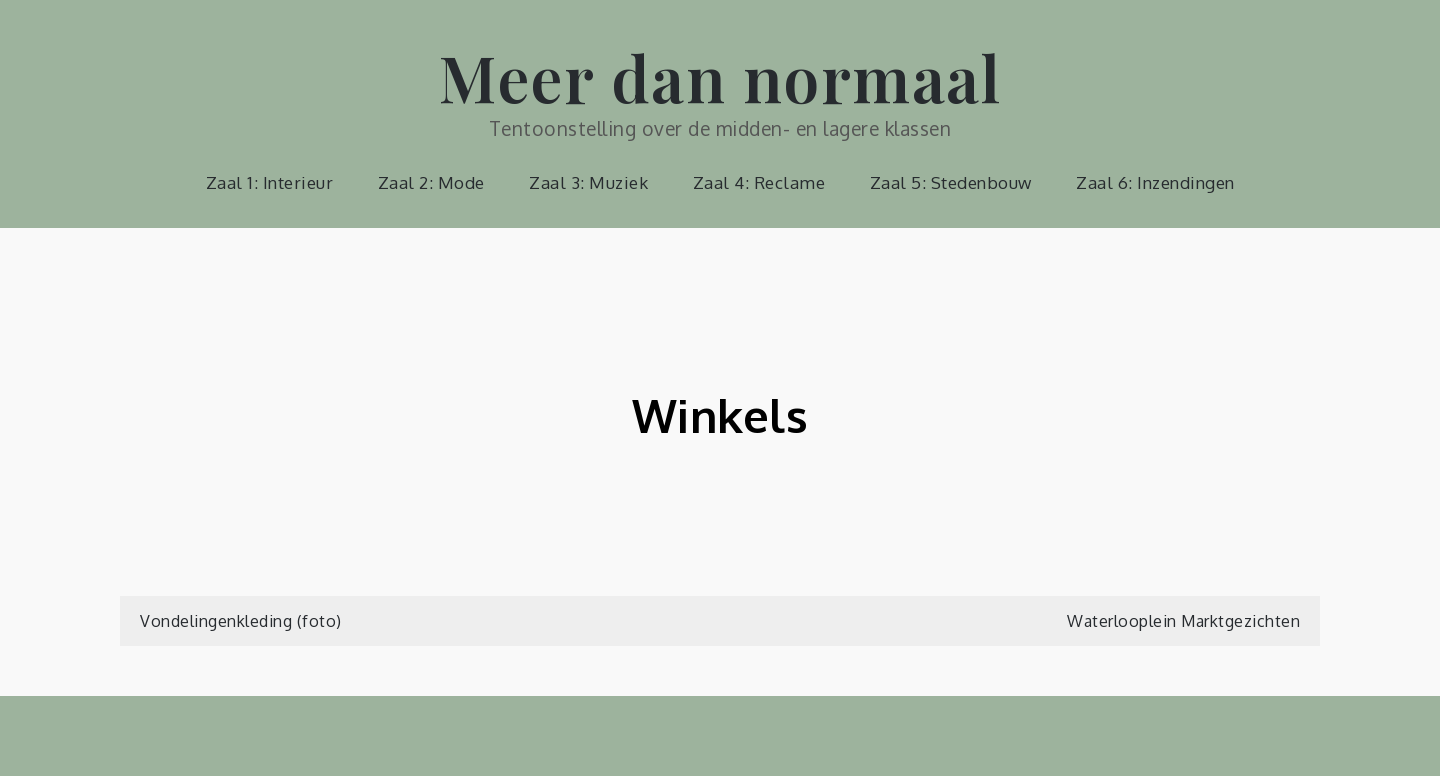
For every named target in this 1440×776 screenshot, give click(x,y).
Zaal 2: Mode (431, 182)
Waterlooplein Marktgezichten (1183, 621)
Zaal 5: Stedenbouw (951, 182)
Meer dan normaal (720, 76)
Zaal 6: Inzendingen (1155, 182)
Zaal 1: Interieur (270, 182)
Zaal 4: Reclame (759, 182)
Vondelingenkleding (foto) (241, 621)
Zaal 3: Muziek (588, 182)
